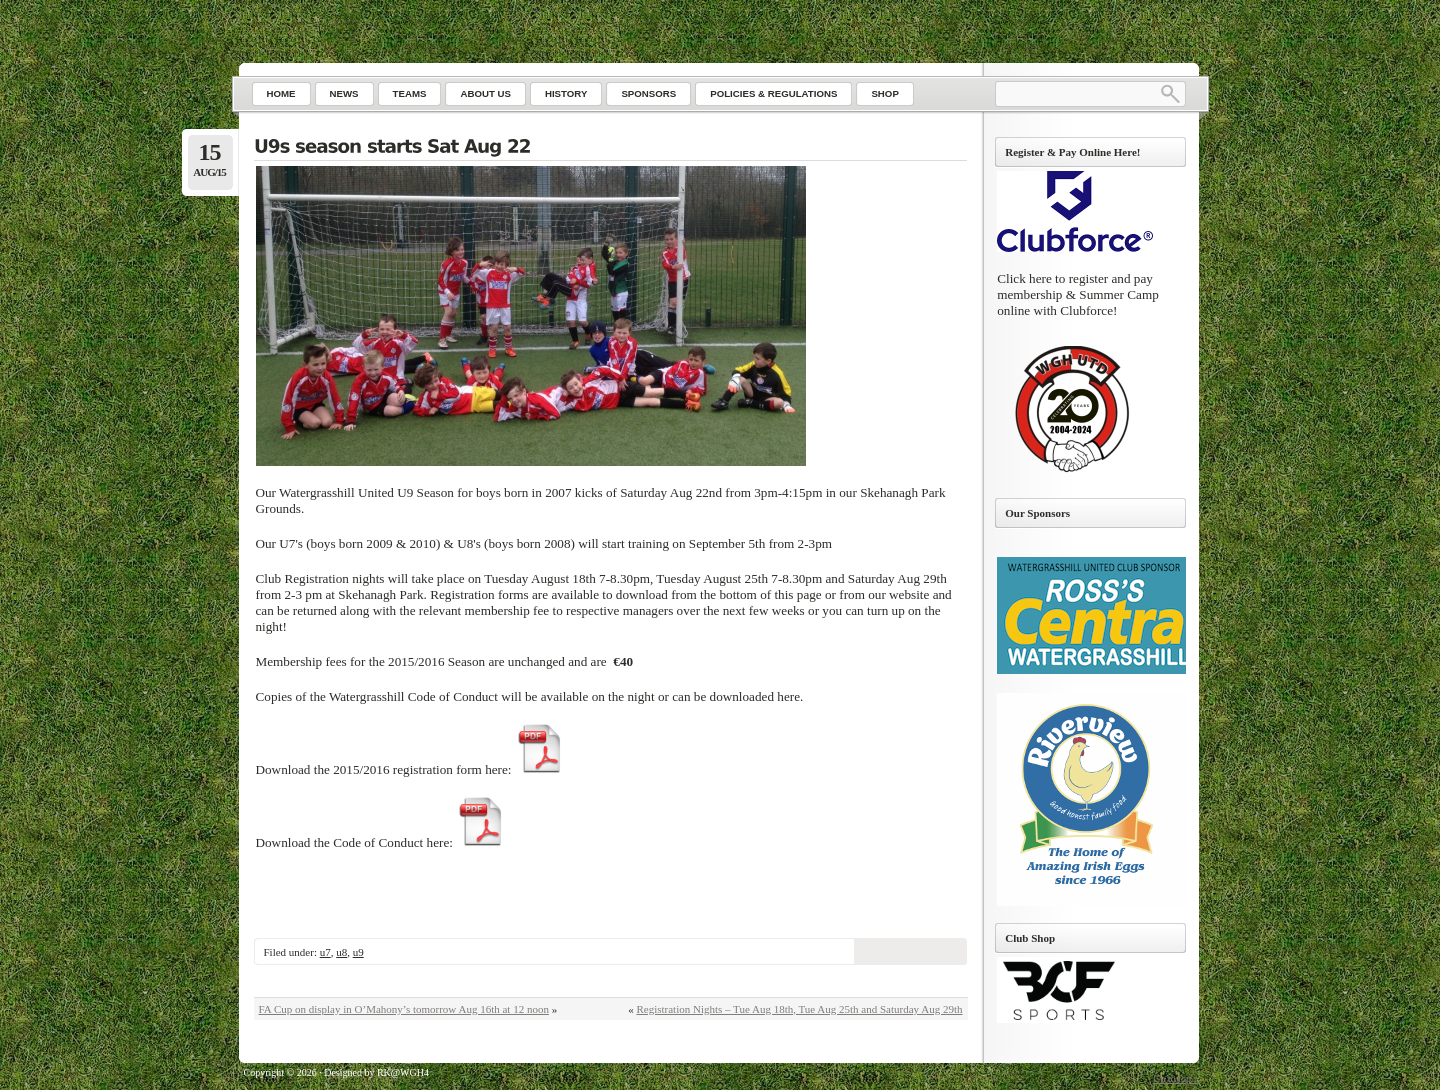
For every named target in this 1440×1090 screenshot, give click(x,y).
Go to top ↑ (1175, 1078)
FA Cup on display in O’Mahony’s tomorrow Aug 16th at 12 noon (404, 1009)
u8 (341, 952)
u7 (325, 952)
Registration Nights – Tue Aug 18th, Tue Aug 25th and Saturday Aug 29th (799, 1009)
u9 (358, 952)
